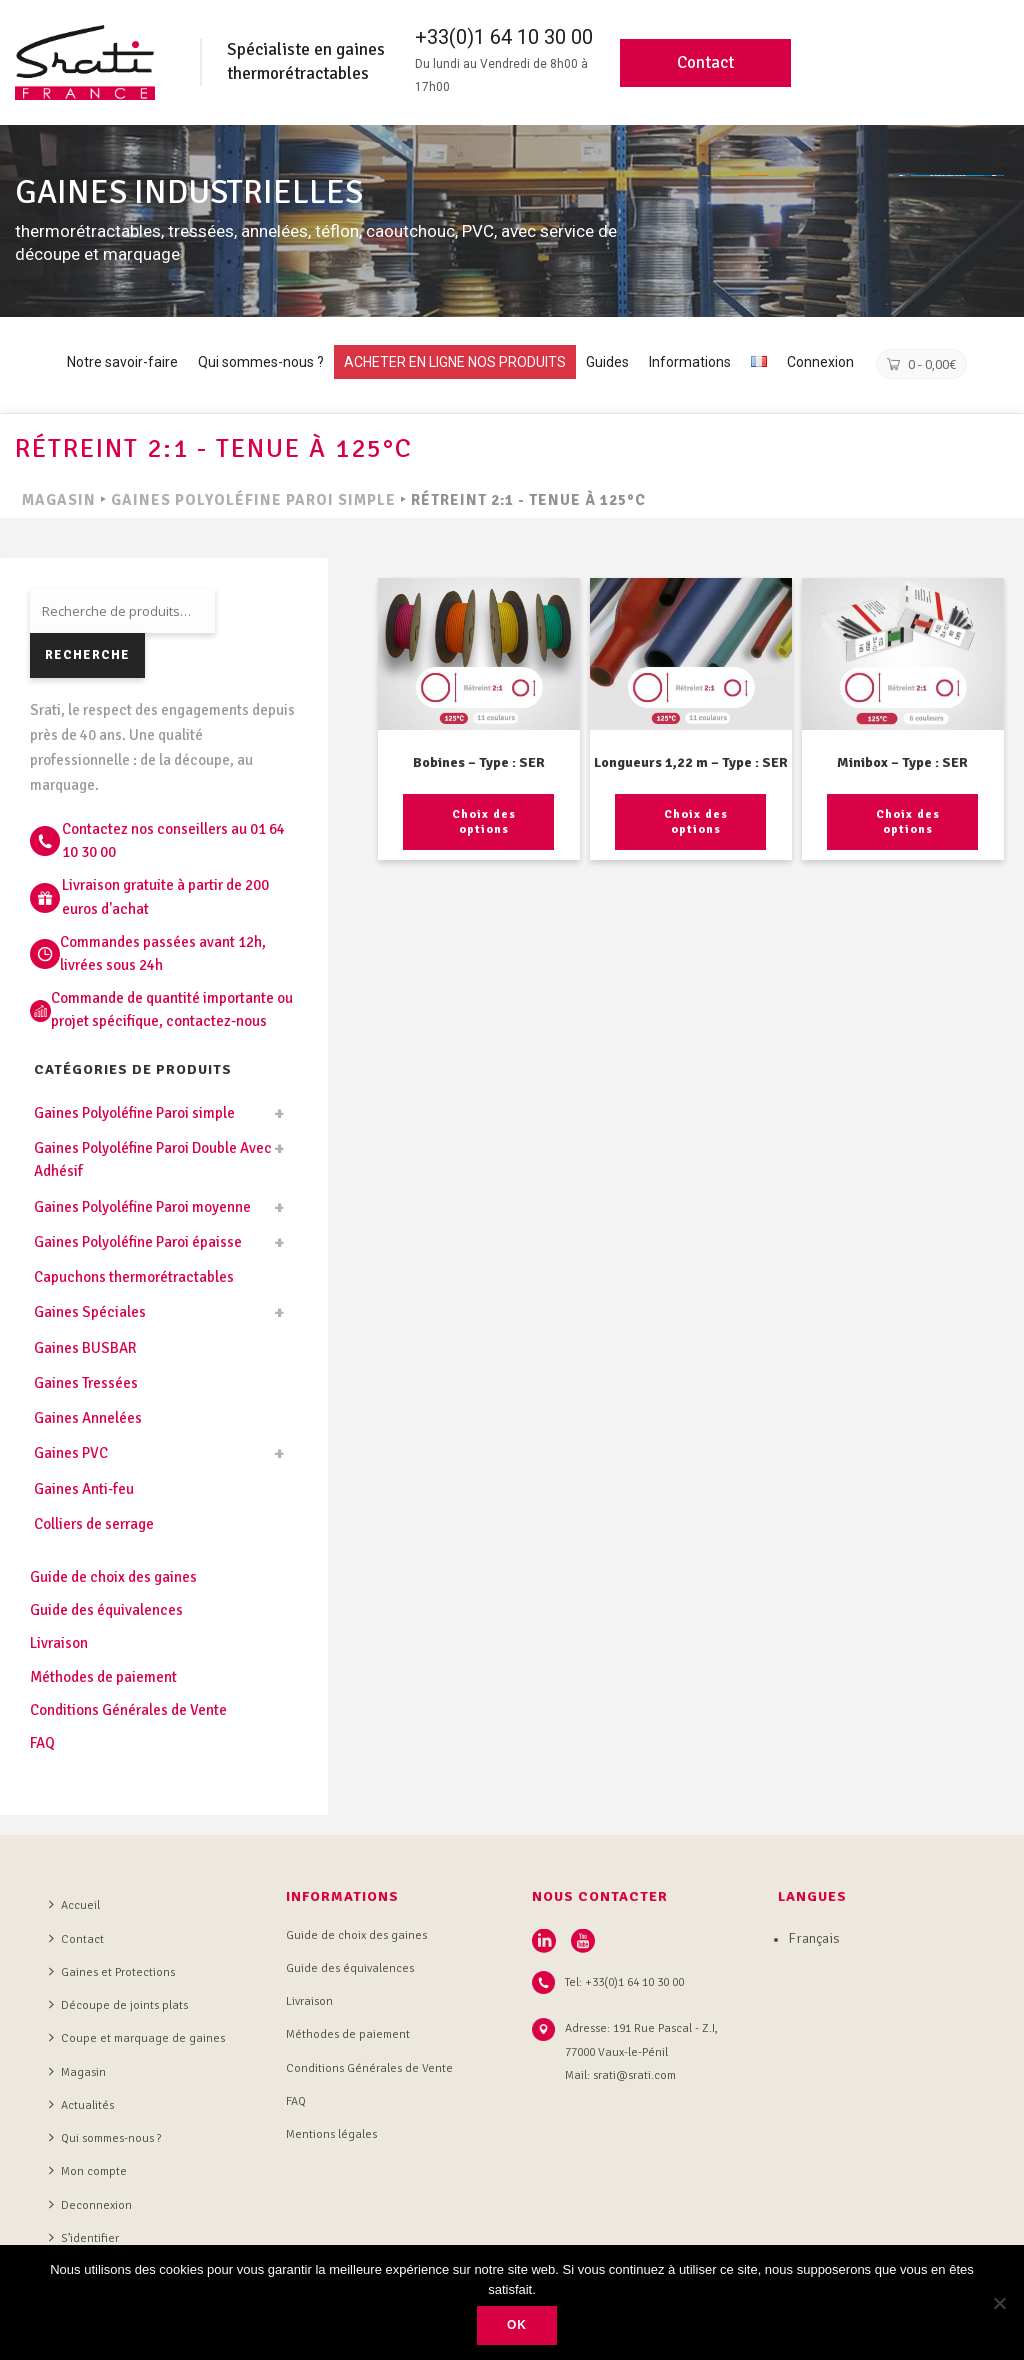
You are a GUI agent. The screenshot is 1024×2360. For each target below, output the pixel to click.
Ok (517, 2325)
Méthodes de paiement (103, 1677)
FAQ (42, 1743)
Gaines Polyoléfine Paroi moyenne (142, 1207)
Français (814, 1938)
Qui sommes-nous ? (261, 362)
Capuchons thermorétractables (134, 1277)
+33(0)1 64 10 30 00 (504, 37)
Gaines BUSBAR (85, 1348)
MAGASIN (59, 500)
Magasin (77, 2072)
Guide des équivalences (106, 1610)
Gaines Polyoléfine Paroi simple (253, 500)
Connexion (820, 362)
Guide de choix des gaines (113, 1577)
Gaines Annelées (88, 1418)
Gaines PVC (71, 1453)
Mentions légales (331, 2134)
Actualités (81, 2105)
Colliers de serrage (94, 1524)
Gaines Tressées (86, 1383)
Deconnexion (90, 2205)
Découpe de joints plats (118, 2005)
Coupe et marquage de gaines (137, 2038)
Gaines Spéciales (90, 1312)
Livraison (59, 1643)
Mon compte (88, 2171)
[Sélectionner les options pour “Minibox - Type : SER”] (902, 822)
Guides (607, 362)
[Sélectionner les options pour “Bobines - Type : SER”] (478, 822)
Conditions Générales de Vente (128, 1710)
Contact (705, 62)
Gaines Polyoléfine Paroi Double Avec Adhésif (153, 1159)
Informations (690, 362)
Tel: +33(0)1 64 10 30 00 (624, 1982)
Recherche (87, 655)
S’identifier (84, 2238)
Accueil (74, 1905)
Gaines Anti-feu (84, 1489)
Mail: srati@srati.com (620, 2075)
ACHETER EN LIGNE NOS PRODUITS (455, 362)
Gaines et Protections (112, 1972)
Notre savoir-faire (122, 362)
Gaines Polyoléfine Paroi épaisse (138, 1242)
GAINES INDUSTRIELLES (189, 192)
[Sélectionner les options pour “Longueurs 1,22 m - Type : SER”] (690, 822)
